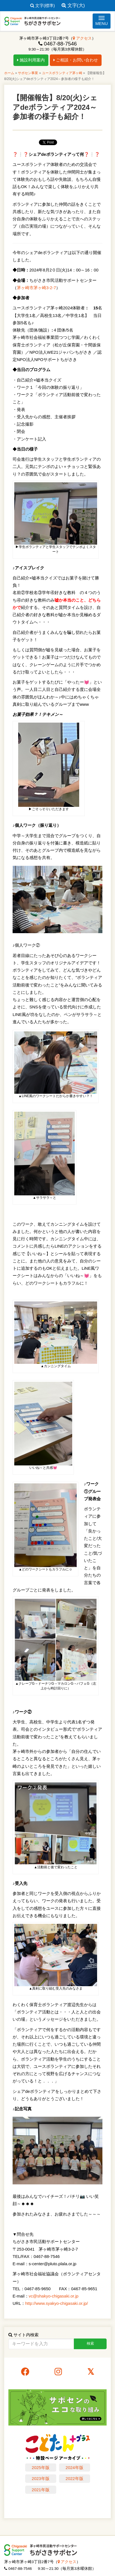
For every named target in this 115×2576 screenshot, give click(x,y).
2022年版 (74, 2478)
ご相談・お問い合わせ (75, 60)
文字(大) (73, 5)
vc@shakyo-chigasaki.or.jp (54, 2296)
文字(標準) (42, 5)
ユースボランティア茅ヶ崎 (62, 73)
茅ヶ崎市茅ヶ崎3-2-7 (36, 287)
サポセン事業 (28, 73)
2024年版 (74, 2467)
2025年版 (40, 2467)
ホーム (9, 73)
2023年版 (40, 2478)
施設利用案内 (31, 60)
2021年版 (40, 2489)
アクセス (82, 38)
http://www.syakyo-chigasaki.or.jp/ (56, 2303)
